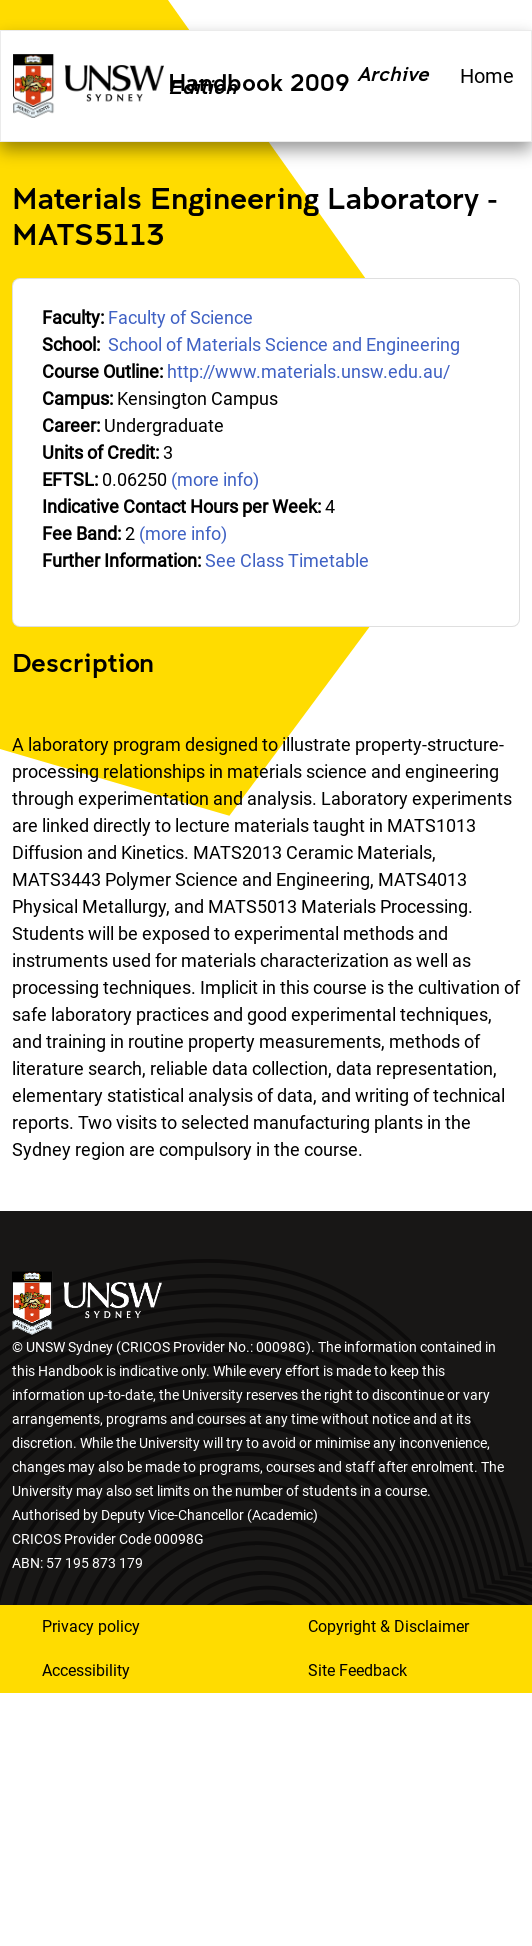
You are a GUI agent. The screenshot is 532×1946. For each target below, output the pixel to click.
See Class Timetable (287, 560)
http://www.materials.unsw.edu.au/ (308, 371)
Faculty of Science (180, 317)
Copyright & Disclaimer (388, 1626)
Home (487, 76)
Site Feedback (357, 1670)
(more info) (215, 479)
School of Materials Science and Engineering (284, 344)
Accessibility (86, 1670)
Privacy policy (91, 1626)
